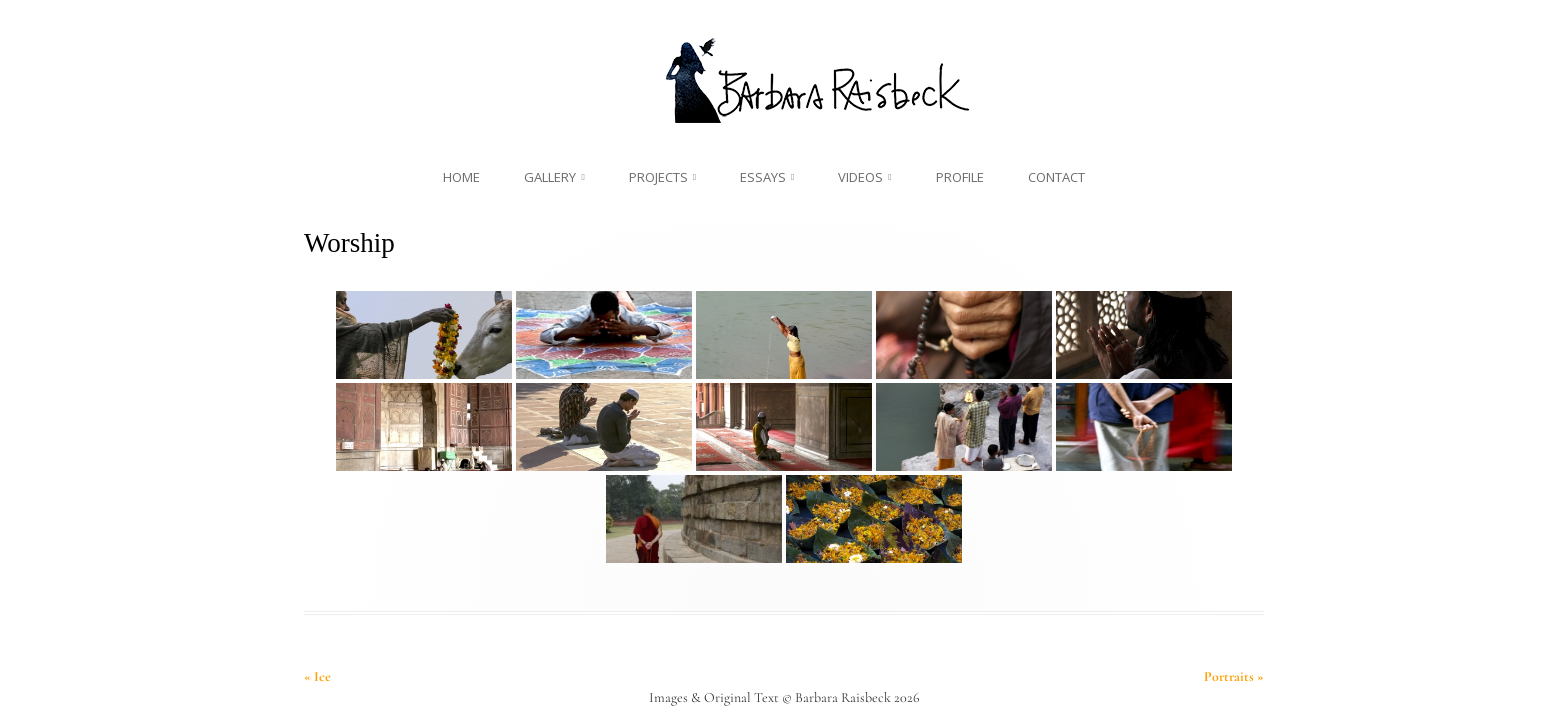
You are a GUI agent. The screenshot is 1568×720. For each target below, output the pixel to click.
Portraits (1234, 676)
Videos (860, 177)
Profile (960, 177)
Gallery (550, 177)
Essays (763, 177)
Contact (1056, 177)
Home (461, 177)
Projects (658, 177)
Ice (317, 676)
